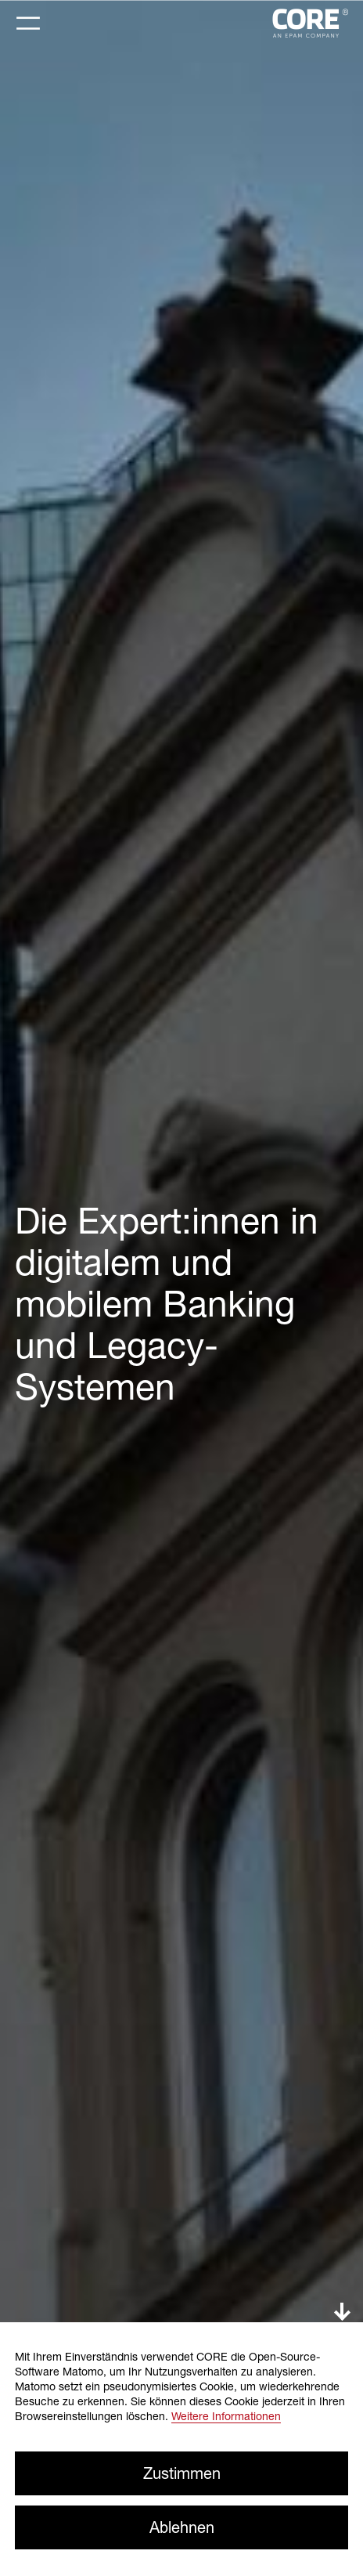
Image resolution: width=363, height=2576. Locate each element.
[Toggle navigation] (28, 23)
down (342, 2312)
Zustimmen (182, 2473)
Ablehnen (181, 2527)
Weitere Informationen (226, 2415)
